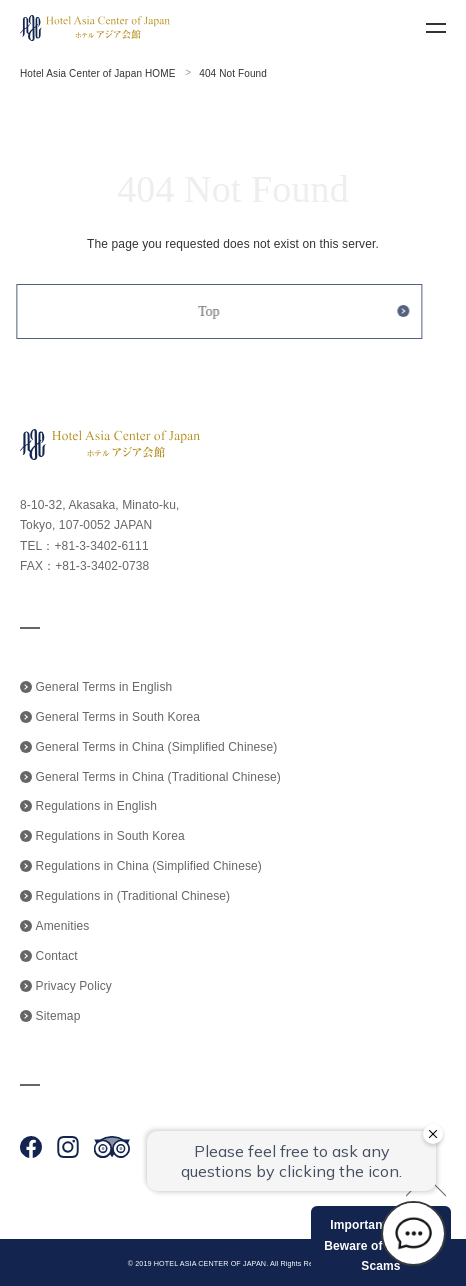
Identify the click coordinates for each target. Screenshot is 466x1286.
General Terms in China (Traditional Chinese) (158, 777)
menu (436, 28)
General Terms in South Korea (118, 717)
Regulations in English (96, 806)
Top (201, 311)
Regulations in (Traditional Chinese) (133, 896)
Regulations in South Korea (110, 836)
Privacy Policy (74, 986)
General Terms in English (104, 687)
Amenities (63, 926)
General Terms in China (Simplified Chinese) (157, 747)
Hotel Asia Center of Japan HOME (97, 73)
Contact (57, 956)
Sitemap (58, 1016)
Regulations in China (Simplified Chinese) (149, 866)
